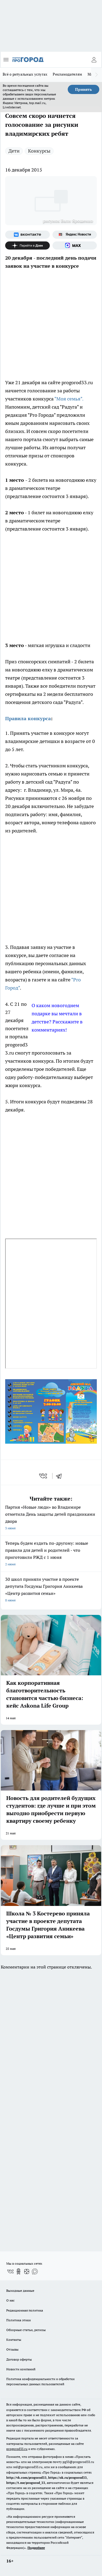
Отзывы (12, 2349)
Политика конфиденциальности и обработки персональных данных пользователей (40, 2381)
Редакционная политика (24, 2310)
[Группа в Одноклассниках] (18, 2271)
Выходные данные (20, 2291)
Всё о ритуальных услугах (25, 74)
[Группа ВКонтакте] (27, 235)
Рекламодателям (67, 74)
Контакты (13, 2340)
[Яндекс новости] (74, 235)
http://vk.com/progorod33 (26, 2477)
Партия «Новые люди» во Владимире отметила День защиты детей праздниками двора (51, 1518)
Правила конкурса (28, 718)
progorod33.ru (16, 2449)
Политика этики (18, 2320)
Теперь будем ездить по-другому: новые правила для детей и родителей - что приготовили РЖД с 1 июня (51, 1554)
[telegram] (60, 1476)
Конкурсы (39, 151)
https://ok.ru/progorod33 (67, 2477)
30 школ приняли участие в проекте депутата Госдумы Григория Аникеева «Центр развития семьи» (51, 1590)
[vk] (43, 1476)
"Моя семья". (68, 399)
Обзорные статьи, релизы (26, 2330)
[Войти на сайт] (93, 59)
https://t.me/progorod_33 (25, 2483)
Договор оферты (19, 2359)
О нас (10, 2300)
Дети (14, 151)
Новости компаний (20, 2369)
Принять (83, 89)
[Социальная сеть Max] (74, 245)
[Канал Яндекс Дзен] (27, 245)
